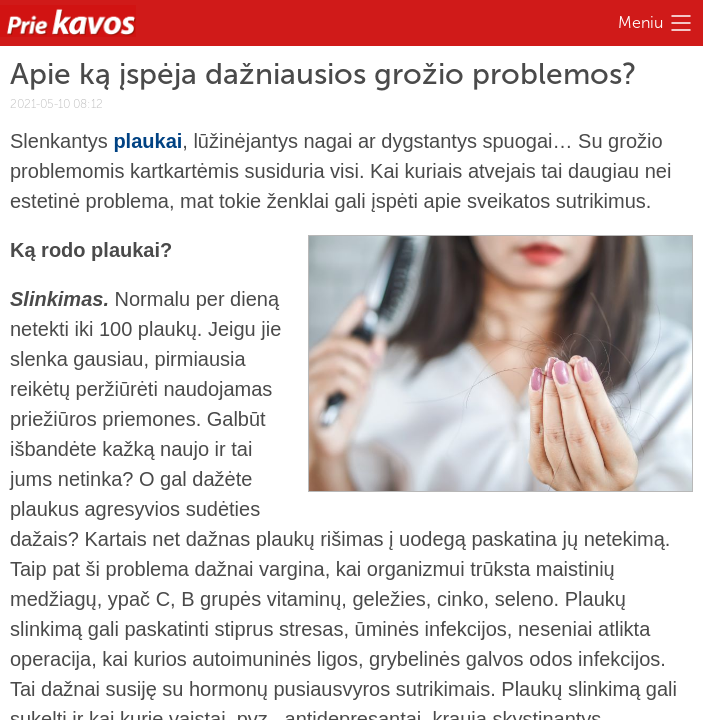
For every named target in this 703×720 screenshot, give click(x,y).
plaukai (147, 141)
